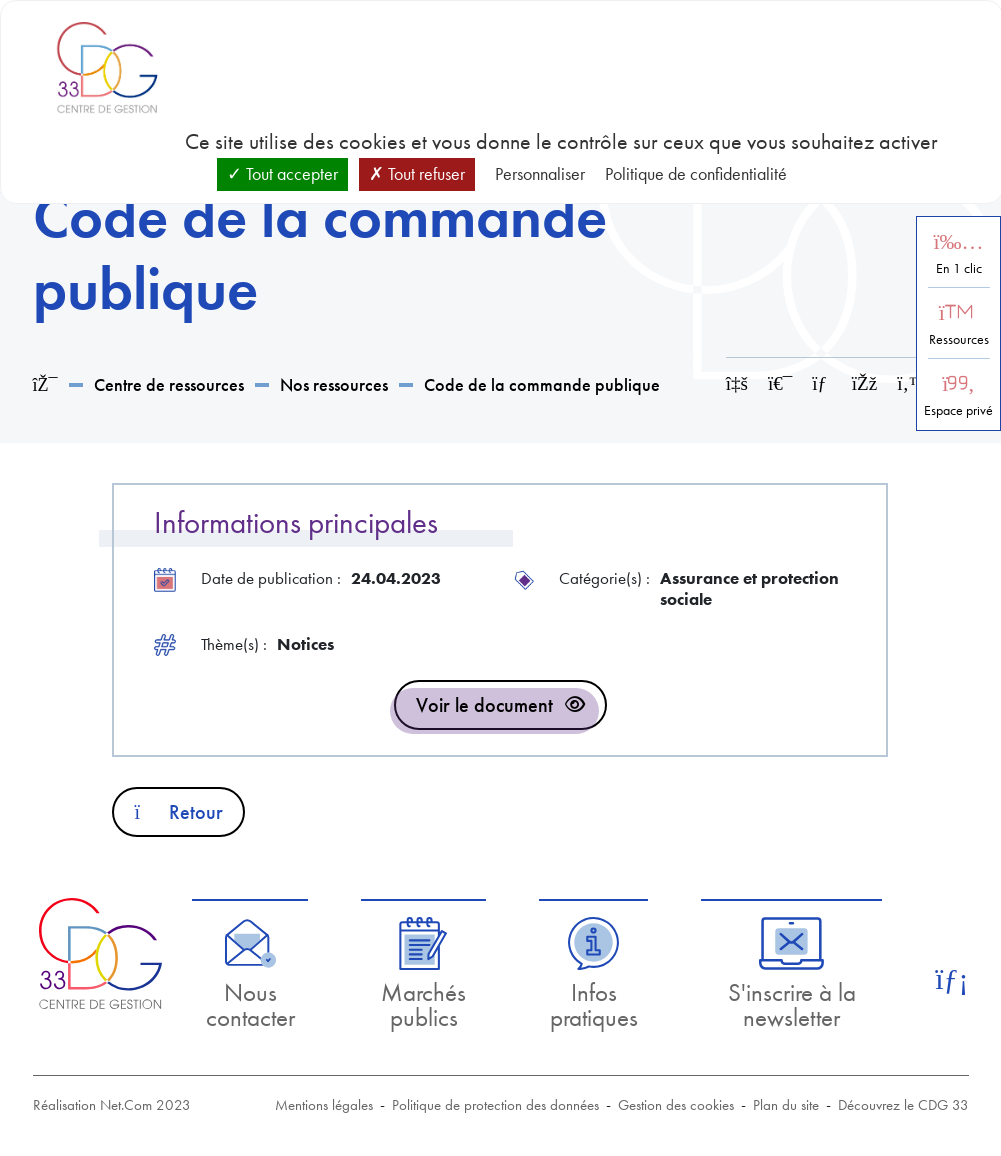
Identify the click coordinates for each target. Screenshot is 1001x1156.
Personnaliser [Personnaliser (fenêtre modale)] (540, 173)
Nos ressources (334, 384)
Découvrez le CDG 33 (903, 1105)
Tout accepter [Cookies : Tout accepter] (282, 173)
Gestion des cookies (676, 1105)
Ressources (959, 339)
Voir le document (484, 705)
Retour (178, 812)
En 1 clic (959, 268)
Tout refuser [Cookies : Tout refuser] (417, 173)
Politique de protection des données (495, 1105)
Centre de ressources (169, 384)
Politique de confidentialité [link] (696, 173)
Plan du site (786, 1105)
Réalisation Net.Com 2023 (112, 1105)
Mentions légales (324, 1105)
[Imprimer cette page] (780, 383)
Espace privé (958, 410)
